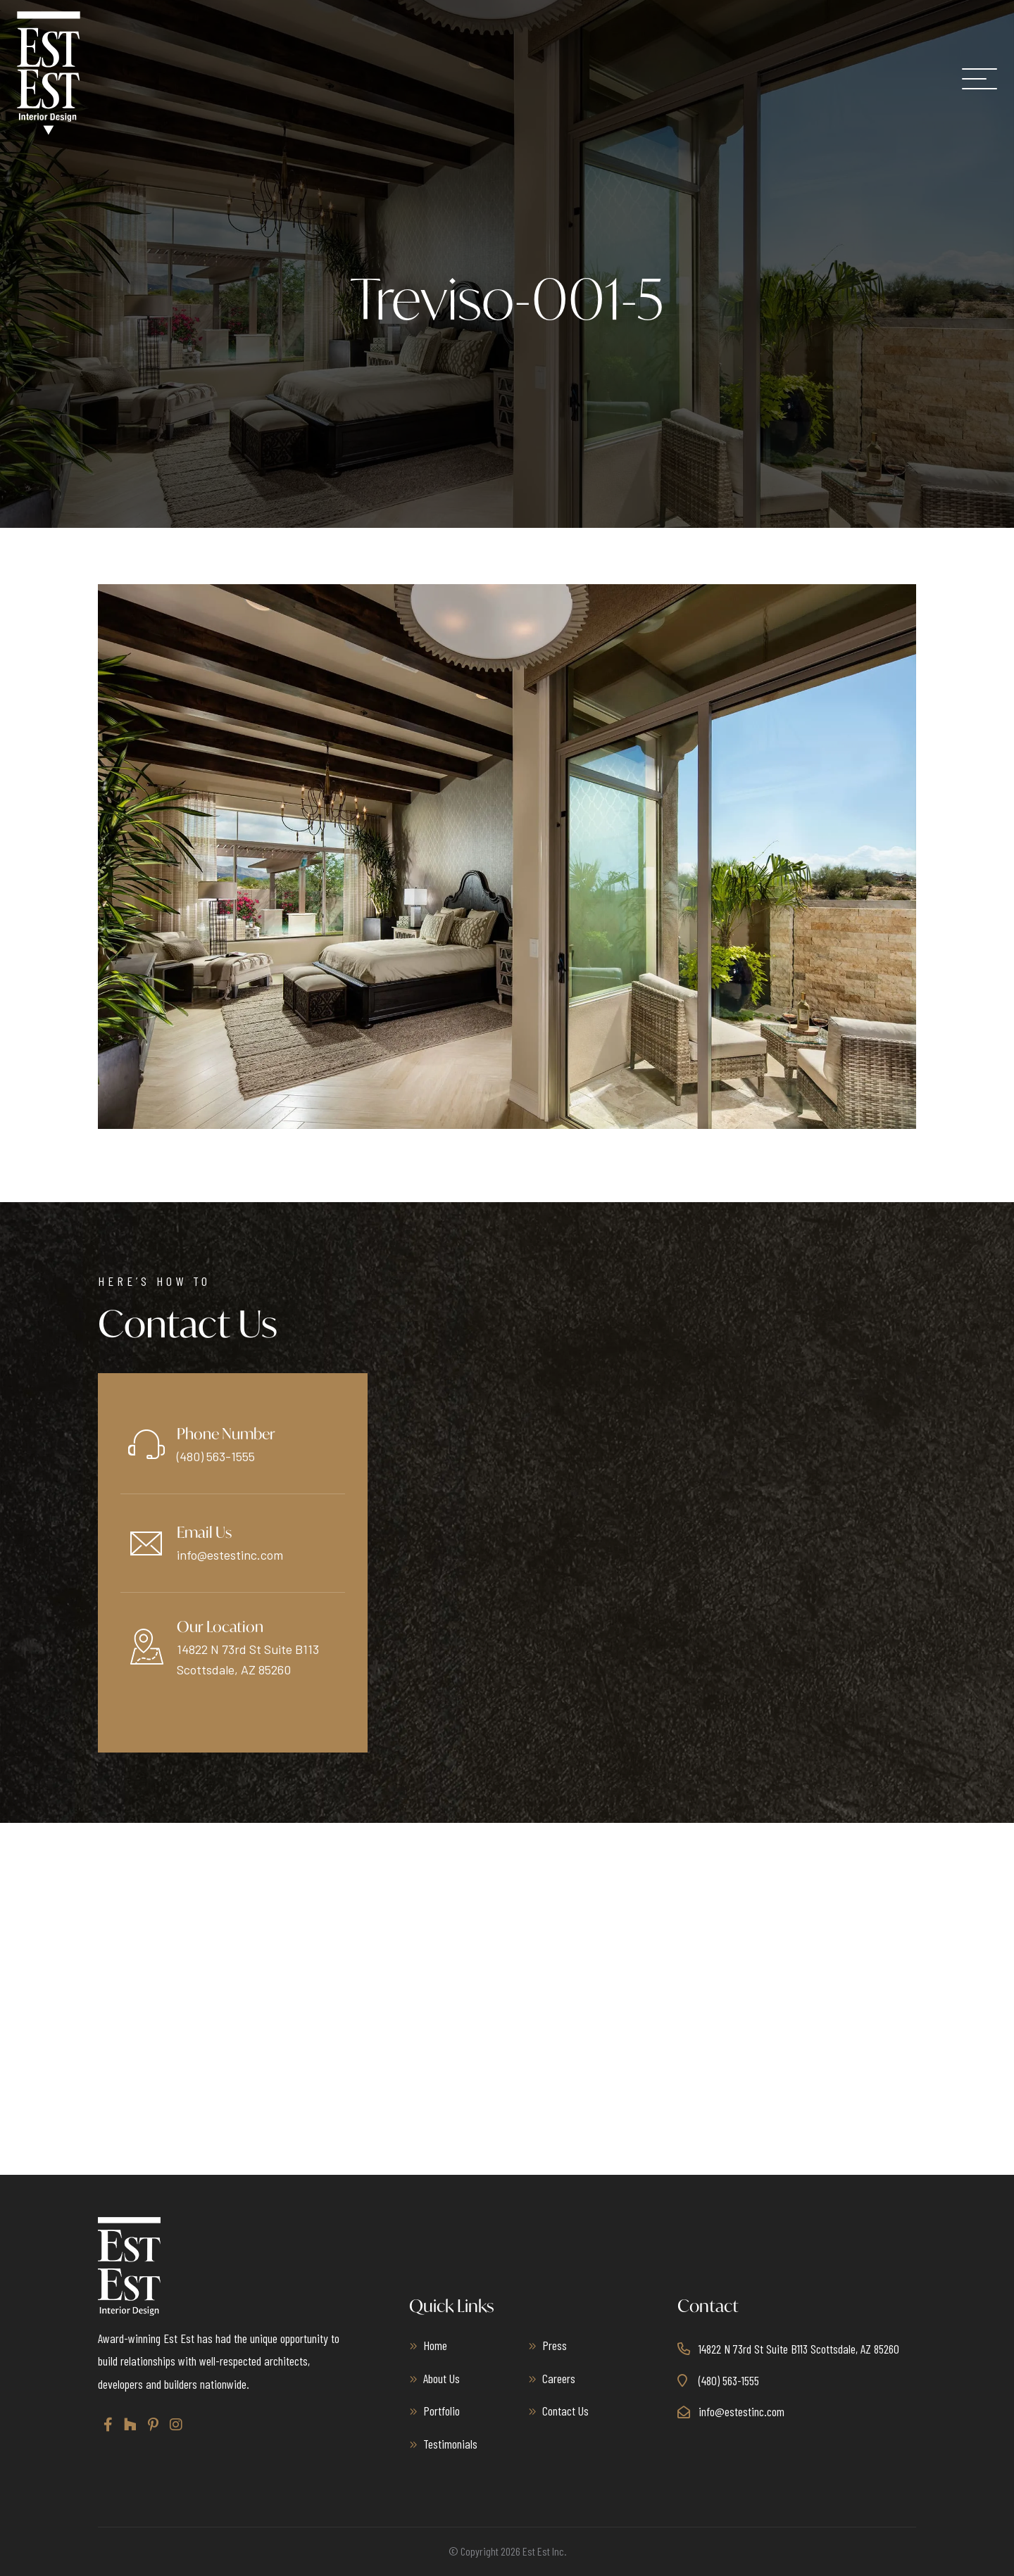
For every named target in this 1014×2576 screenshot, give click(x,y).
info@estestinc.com (230, 1554)
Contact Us (565, 2410)
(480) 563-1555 (216, 1456)
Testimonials (450, 2443)
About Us (441, 2378)
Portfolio (441, 2410)
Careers (558, 2378)
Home (435, 2345)
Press (554, 2345)
